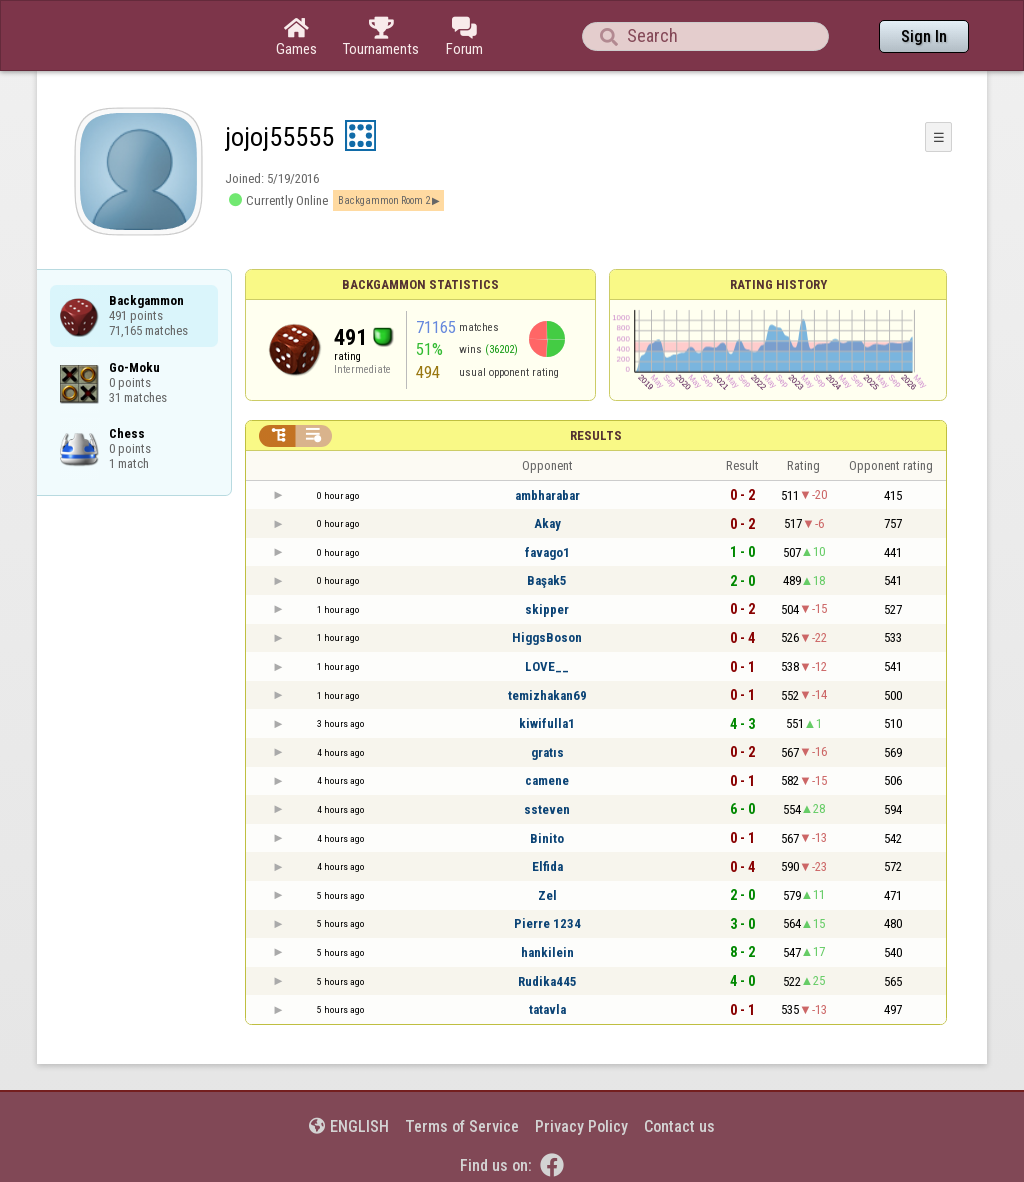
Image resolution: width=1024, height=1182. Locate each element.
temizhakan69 (547, 695)
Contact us (679, 1126)
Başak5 (547, 580)
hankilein (547, 952)
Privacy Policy (581, 1126)
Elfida (547, 866)
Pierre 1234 (547, 923)
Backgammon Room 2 (384, 200)
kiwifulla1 (547, 723)
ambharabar (547, 495)
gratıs (547, 752)
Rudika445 (547, 981)
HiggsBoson (547, 637)
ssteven (547, 809)
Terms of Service (462, 1126)
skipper (547, 609)
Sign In (924, 36)
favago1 (547, 552)
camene (547, 780)
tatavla (547, 1009)
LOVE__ (547, 666)
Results (596, 435)
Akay (547, 523)
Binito (547, 838)
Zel (547, 895)
